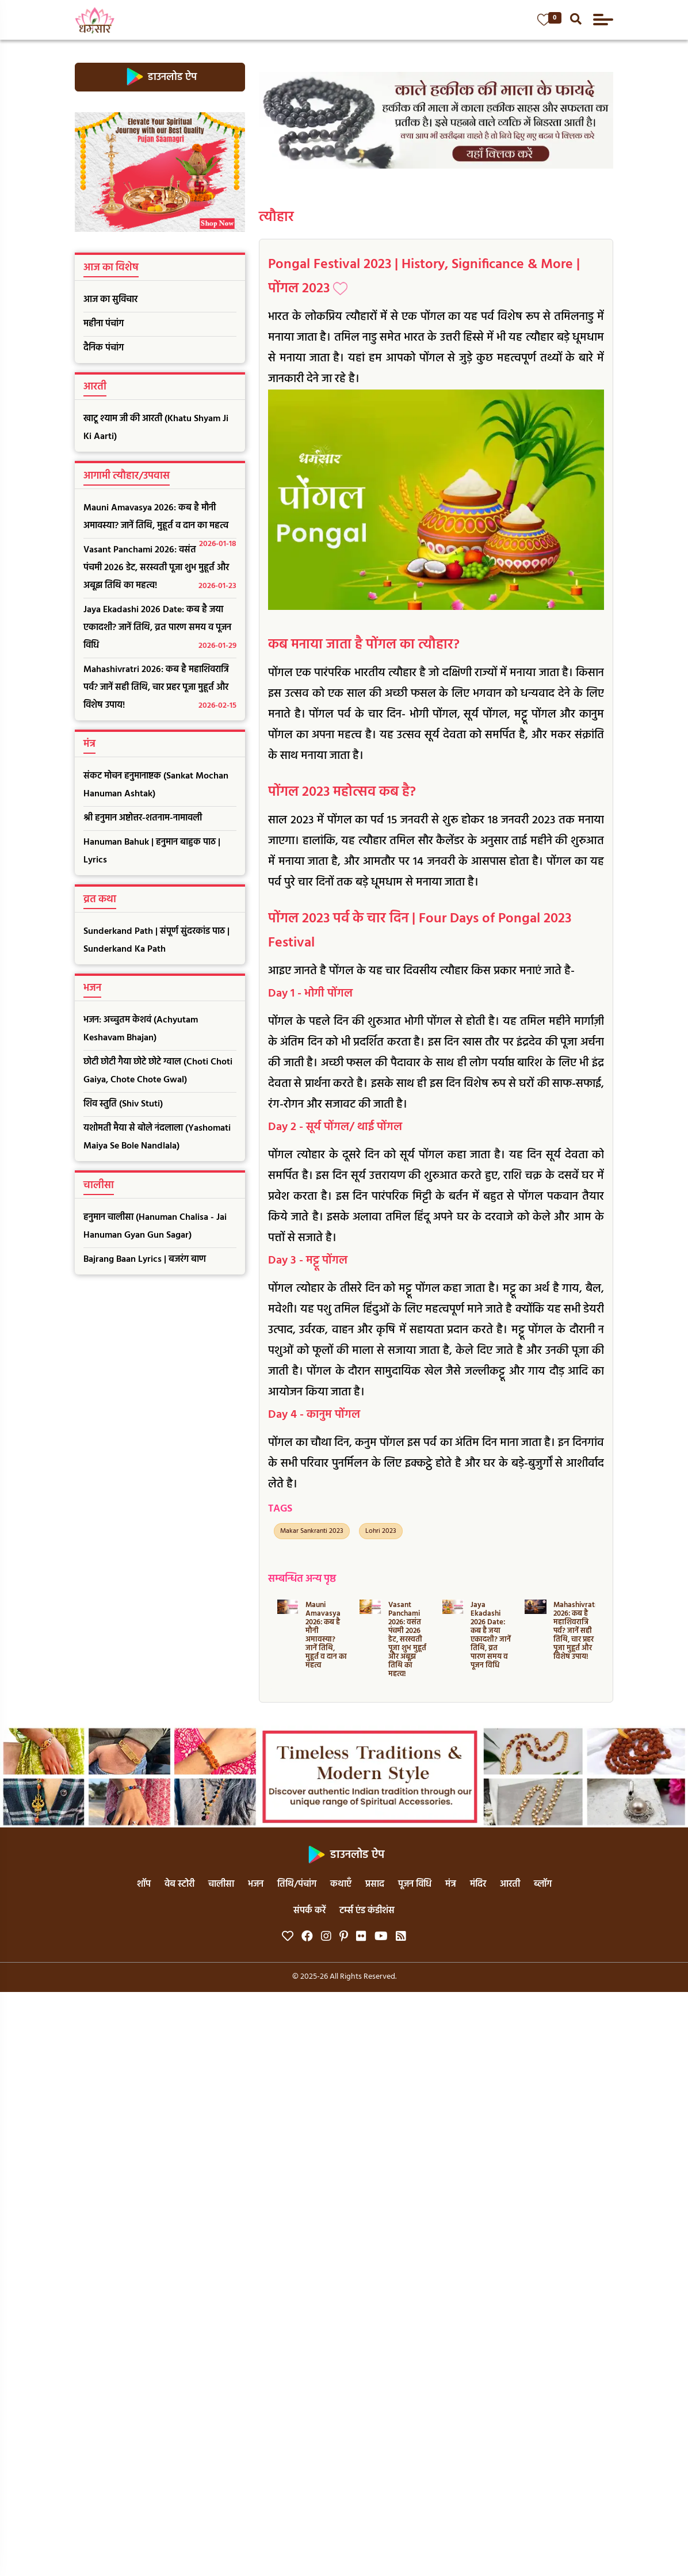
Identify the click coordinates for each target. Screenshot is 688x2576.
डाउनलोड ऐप (160, 77)
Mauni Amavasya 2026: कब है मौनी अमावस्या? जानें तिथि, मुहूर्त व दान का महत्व (159, 520)
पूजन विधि (414, 1884)
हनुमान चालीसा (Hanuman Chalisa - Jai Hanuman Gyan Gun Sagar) (155, 1226)
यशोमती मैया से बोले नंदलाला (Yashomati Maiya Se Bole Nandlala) (157, 1137)
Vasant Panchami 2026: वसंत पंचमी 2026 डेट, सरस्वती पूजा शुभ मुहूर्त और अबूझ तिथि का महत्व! (159, 569)
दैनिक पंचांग (103, 348)
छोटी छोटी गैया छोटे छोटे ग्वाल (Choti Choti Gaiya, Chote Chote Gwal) (157, 1071)
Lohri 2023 (380, 1531)
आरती (510, 1884)
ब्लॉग (543, 1884)
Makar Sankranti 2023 (311, 1531)
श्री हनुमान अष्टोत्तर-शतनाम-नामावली (142, 818)
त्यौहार (276, 217)
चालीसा (221, 1884)
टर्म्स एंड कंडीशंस (367, 1910)
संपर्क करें (309, 1910)
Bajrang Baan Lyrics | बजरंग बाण (144, 1259)
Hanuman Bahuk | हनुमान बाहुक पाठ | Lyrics (151, 851)
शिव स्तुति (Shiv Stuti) (123, 1104)
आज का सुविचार (110, 299)
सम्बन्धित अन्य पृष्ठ (302, 1579)
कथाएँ (340, 1884)
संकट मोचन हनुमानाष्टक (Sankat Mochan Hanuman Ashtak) (155, 785)
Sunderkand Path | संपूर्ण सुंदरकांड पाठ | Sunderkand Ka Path (156, 940)
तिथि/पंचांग (296, 1884)
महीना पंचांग (103, 323)
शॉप (144, 1884)
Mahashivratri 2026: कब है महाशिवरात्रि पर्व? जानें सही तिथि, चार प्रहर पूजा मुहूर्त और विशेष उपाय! (159, 688)
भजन (255, 1884)
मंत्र (450, 1884)
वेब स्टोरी (179, 1884)
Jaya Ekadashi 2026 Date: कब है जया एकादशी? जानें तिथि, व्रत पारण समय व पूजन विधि (159, 628)
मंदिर (478, 1884)
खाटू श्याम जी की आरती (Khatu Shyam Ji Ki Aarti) (155, 427)
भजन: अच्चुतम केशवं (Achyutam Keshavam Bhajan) (140, 1029)
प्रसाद (374, 1884)
